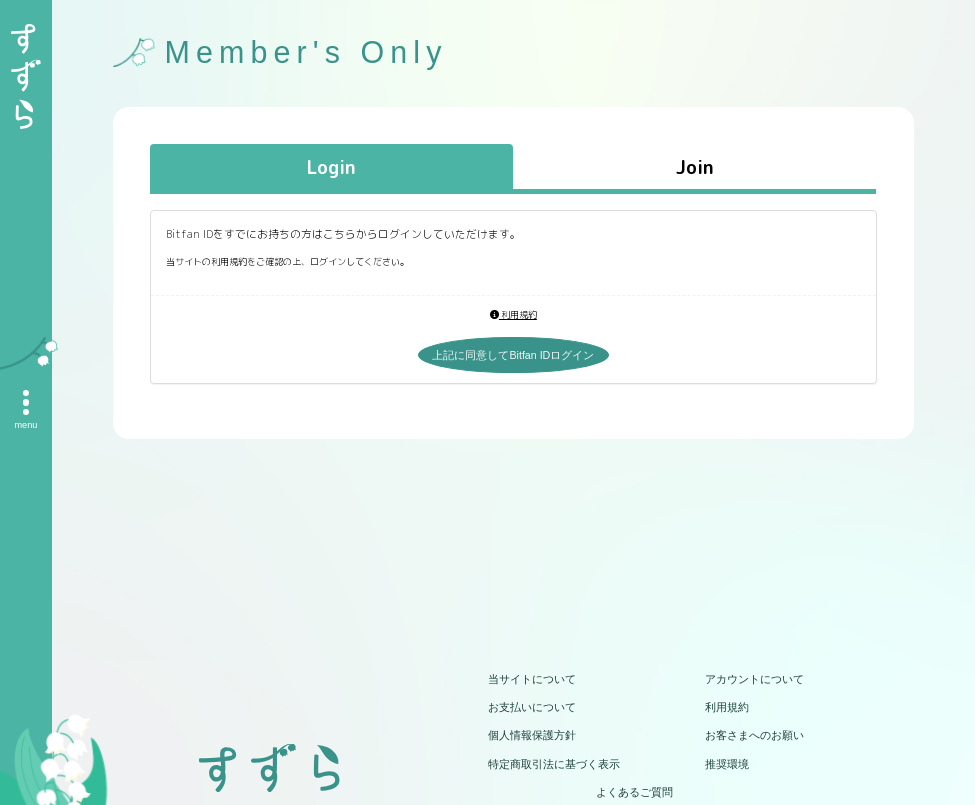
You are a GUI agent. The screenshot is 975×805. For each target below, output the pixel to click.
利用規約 (513, 314)
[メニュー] (26, 402)
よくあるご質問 (634, 792)
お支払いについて (532, 707)
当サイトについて (532, 679)
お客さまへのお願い (754, 735)
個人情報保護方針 (532, 735)
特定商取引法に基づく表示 (554, 764)
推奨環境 (727, 764)
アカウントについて (754, 679)
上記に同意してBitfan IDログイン (513, 355)
